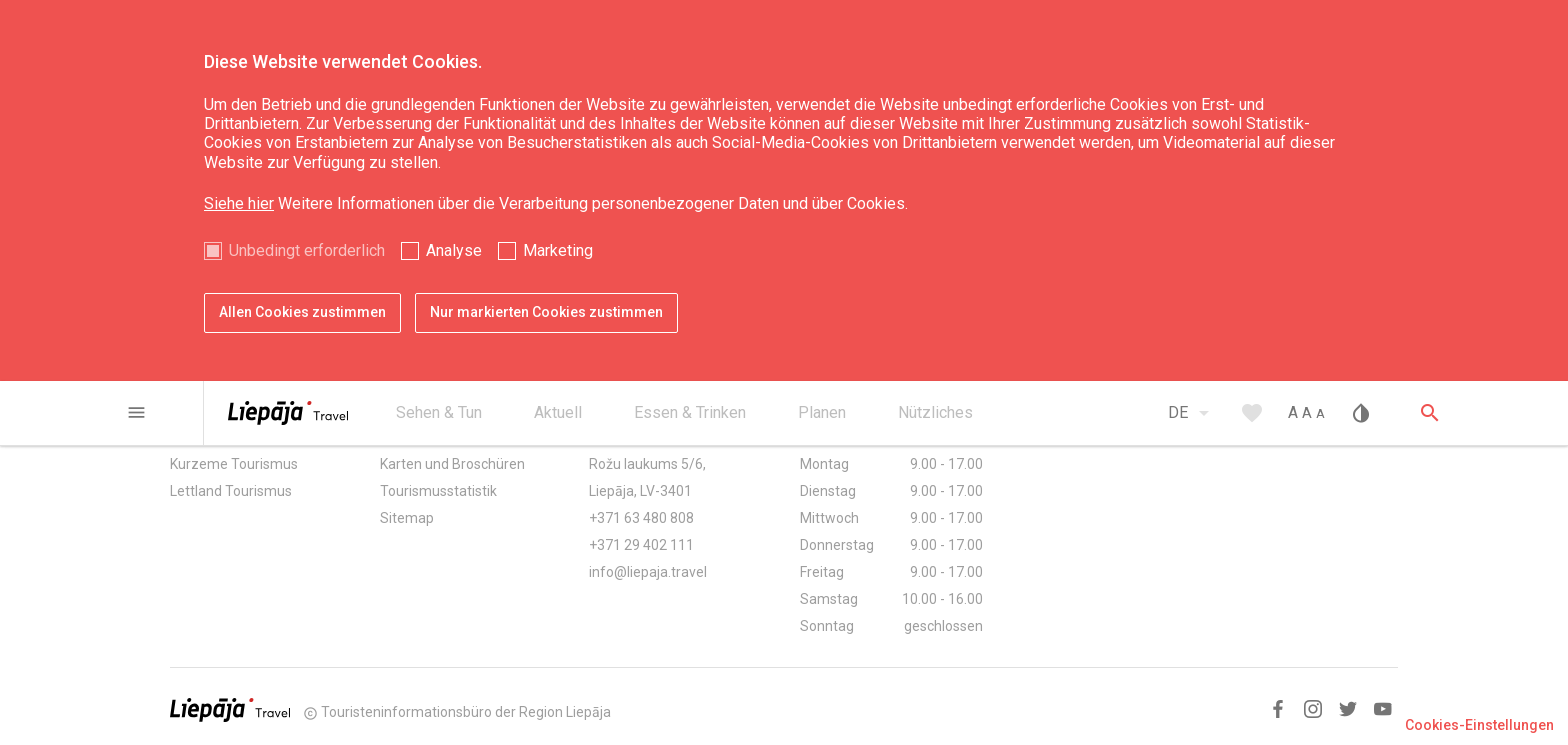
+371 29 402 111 (641, 545)
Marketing (558, 250)
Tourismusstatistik (438, 491)
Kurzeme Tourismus (234, 464)
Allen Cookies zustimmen (302, 312)
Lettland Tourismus (231, 491)
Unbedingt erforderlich (307, 250)
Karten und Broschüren (452, 464)
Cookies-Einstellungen (1479, 725)
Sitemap (407, 518)
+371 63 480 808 (641, 518)
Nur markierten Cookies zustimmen (546, 312)
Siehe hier (239, 203)
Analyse (454, 250)
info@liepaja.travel (648, 572)
